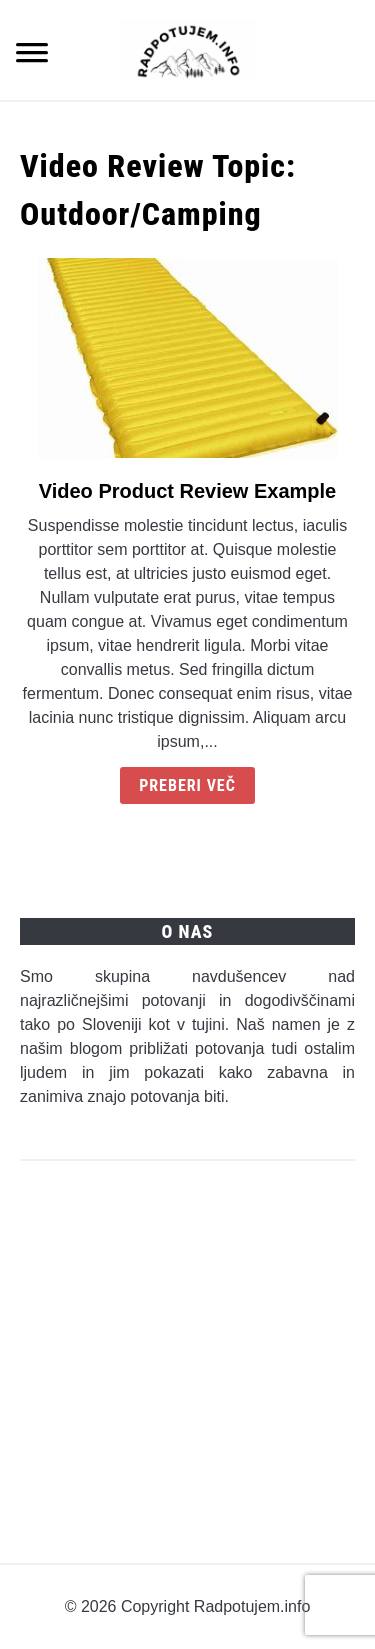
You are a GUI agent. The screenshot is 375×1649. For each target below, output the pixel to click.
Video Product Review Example (188, 491)
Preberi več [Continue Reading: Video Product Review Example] (187, 785)
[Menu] (32, 55)
